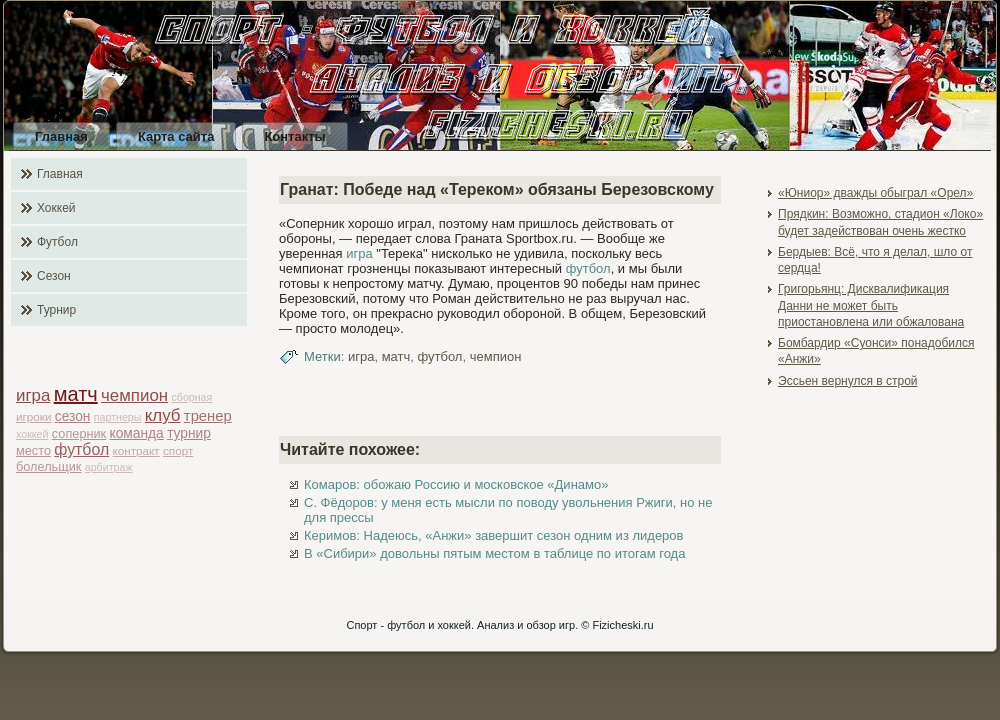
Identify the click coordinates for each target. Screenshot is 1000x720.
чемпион (134, 395)
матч (76, 394)
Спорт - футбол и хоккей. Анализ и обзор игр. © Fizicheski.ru (499, 625)
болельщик (48, 466)
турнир (189, 433)
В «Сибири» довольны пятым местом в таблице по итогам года (494, 553)
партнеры (118, 417)
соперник (79, 433)
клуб (163, 415)
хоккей (32, 434)
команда (137, 433)
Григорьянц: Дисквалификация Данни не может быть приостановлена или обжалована (871, 305)
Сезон (54, 276)
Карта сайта (176, 136)
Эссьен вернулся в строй (848, 381)
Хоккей (56, 208)
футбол (81, 449)
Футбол (57, 242)
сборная (191, 397)
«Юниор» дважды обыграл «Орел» (875, 193)
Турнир (56, 310)
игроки (33, 416)
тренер (208, 416)
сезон (73, 416)
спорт (178, 450)
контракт (136, 450)
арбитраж (109, 467)
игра (33, 395)
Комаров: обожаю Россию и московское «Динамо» (456, 484)
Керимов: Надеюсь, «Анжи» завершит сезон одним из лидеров (493, 535)
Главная (61, 136)
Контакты (294, 136)
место (33, 450)
